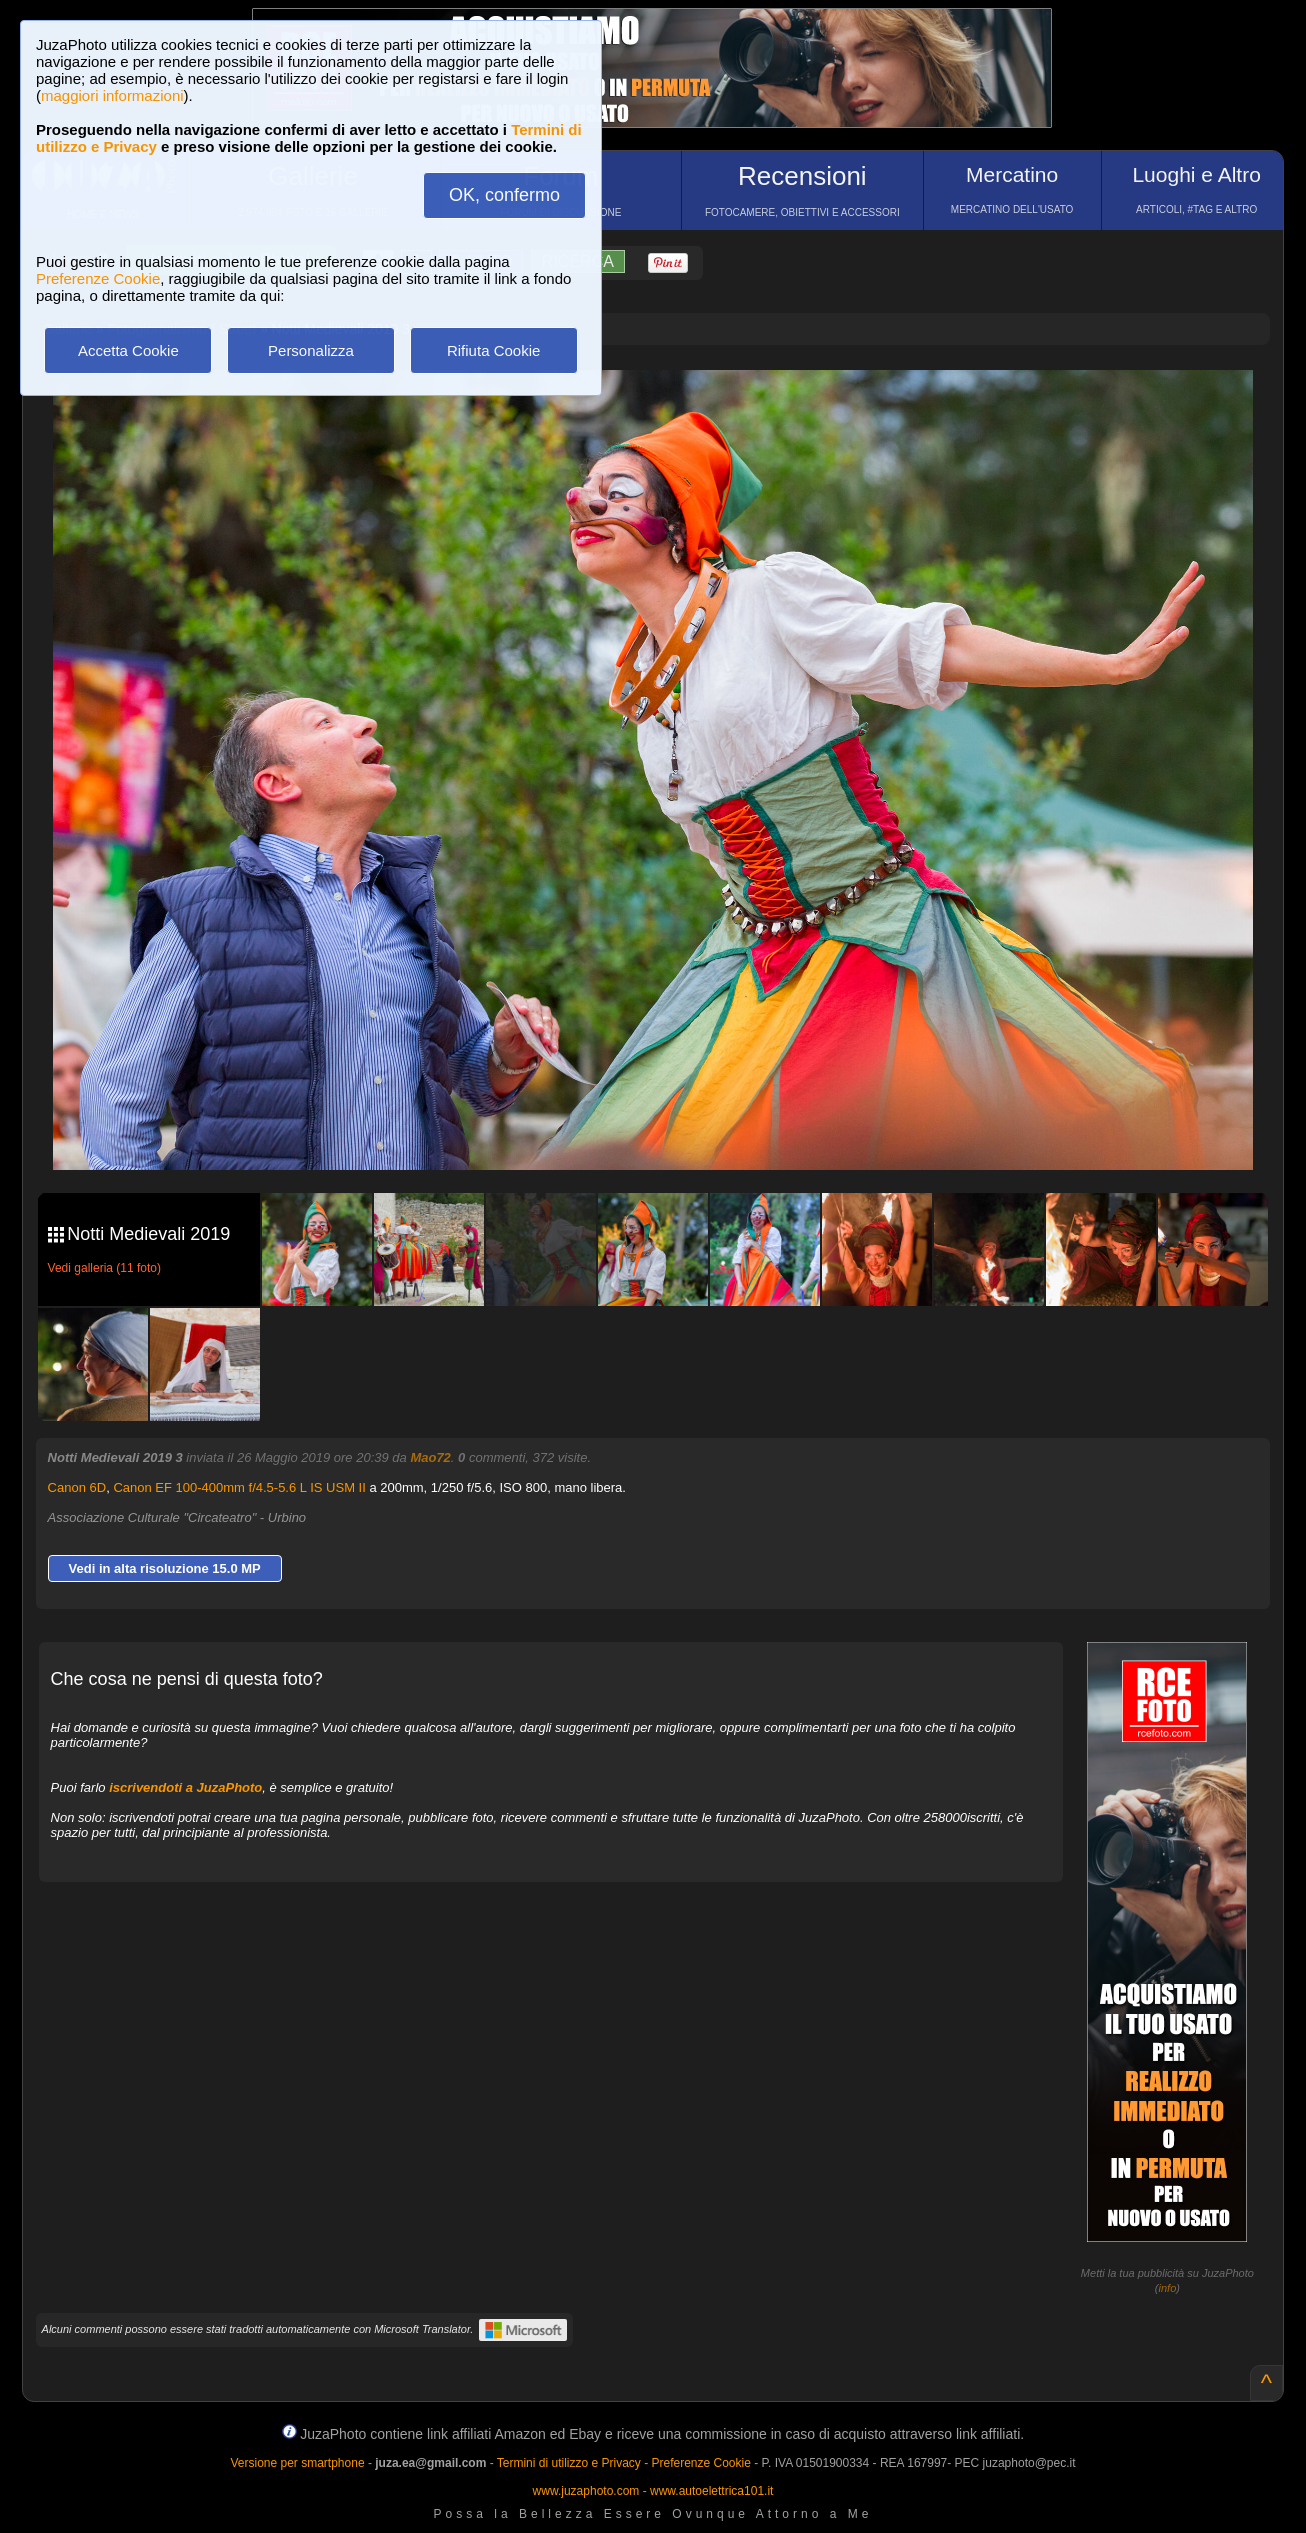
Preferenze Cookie (98, 278)
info (1168, 2288)
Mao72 (430, 1457)
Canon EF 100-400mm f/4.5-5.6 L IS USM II (239, 1487)
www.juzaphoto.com (586, 2491)
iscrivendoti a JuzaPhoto (185, 1787)
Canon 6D (77, 1487)
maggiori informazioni (112, 95)
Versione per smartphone (297, 2463)
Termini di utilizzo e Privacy (569, 2463)
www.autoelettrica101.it (711, 2491)
